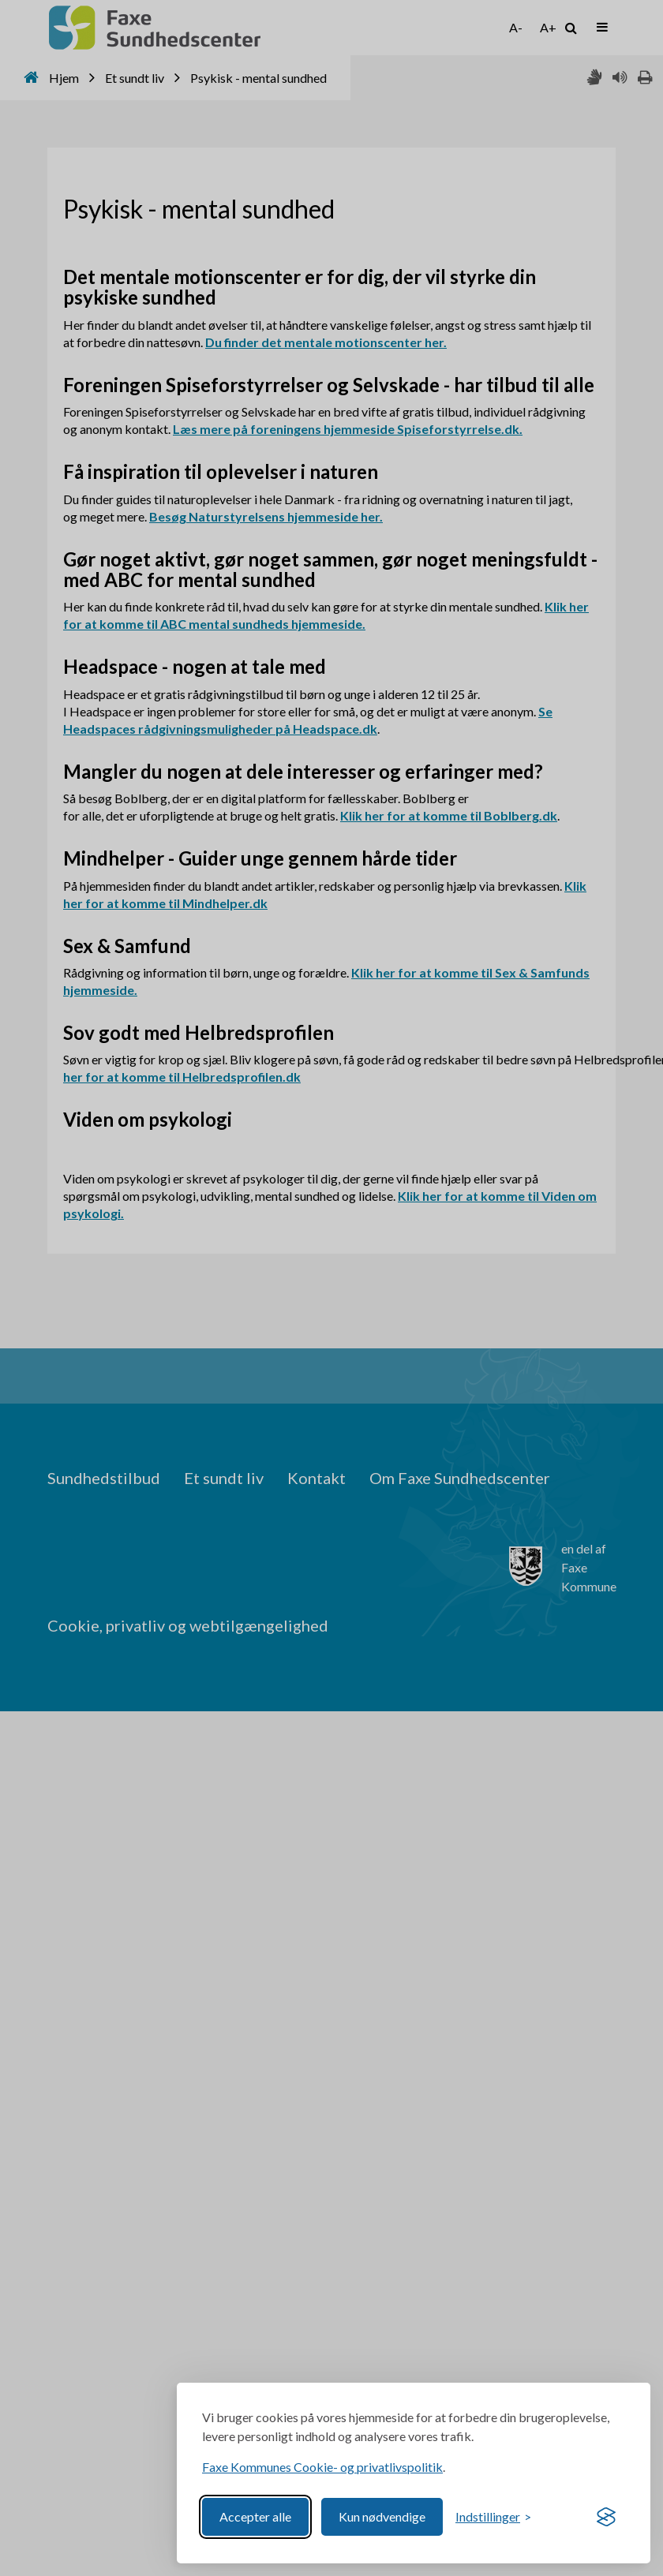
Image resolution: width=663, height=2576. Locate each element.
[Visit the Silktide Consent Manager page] (606, 2517)
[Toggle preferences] (493, 2517)
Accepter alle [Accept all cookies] (255, 2516)
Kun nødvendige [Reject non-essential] (382, 2516)
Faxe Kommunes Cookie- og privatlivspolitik (322, 2466)
